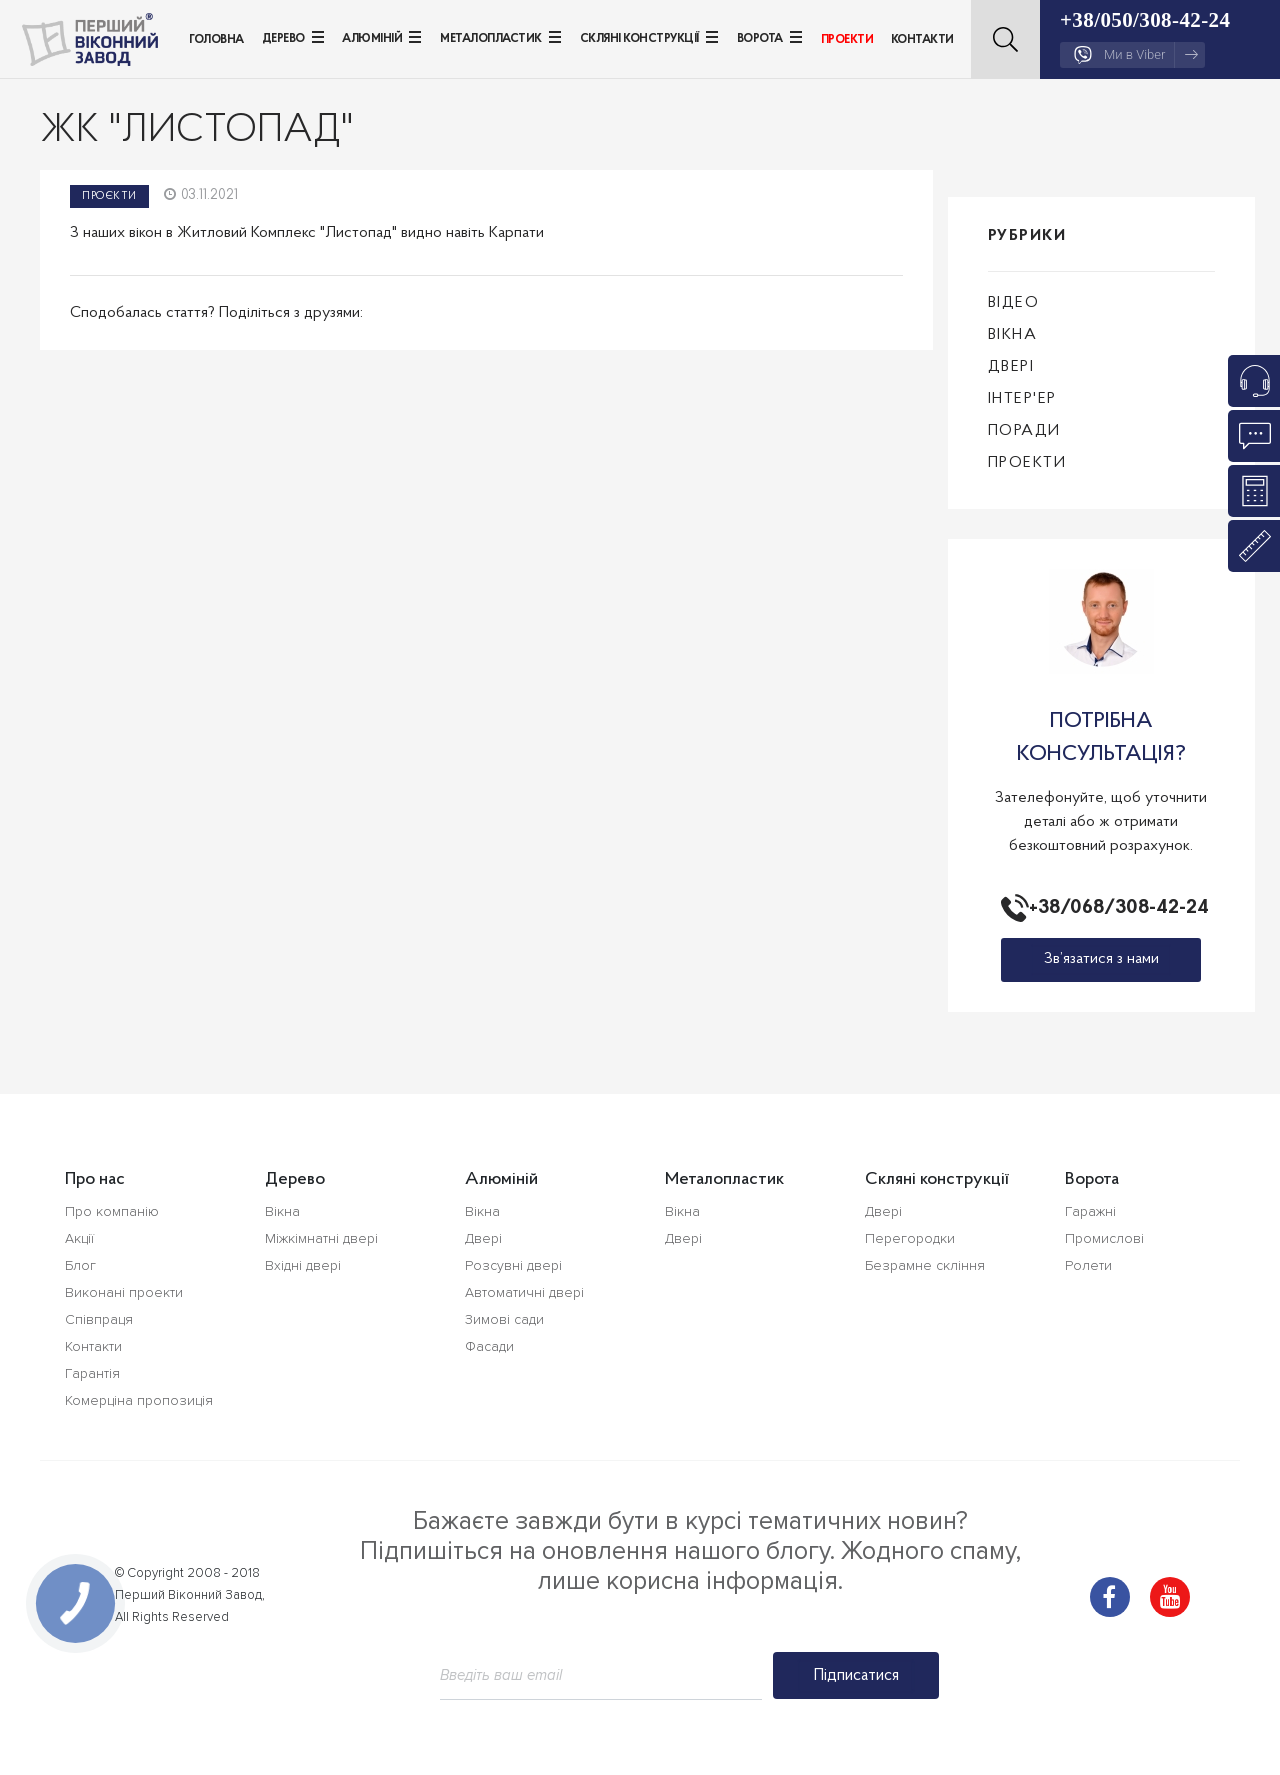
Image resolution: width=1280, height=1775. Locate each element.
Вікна (1013, 335)
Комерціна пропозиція (139, 1400)
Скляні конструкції (639, 39)
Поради (1024, 431)
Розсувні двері (513, 1265)
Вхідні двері (303, 1265)
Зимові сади (504, 1319)
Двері (1011, 367)
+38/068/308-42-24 (1115, 908)
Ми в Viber (1136, 55)
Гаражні (1090, 1211)
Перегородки (910, 1238)
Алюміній (372, 39)
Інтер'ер (1022, 399)
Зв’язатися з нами (1101, 959)
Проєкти (109, 196)
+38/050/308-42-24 (1145, 20)
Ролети (1088, 1265)
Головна (216, 40)
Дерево (283, 39)
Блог (80, 1265)
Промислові (1104, 1238)
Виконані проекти (124, 1292)
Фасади (489, 1346)
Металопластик (491, 39)
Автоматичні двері (524, 1292)
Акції (79, 1238)
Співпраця (99, 1319)
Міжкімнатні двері (321, 1238)
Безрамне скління (925, 1265)
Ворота (760, 39)
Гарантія (92, 1373)
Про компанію (112, 1211)
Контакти (922, 40)
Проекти (847, 40)
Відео (1014, 303)
